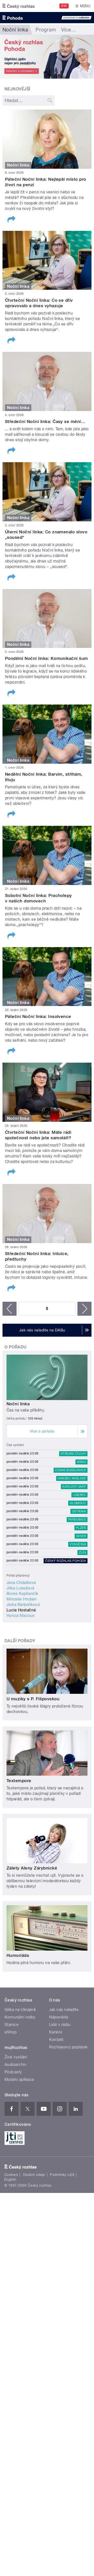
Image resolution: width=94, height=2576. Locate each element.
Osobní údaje (34, 2175)
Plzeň (81, 1528)
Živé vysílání (16, 2057)
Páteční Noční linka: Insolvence (38, 1016)
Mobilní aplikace (19, 2079)
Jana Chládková (21, 1582)
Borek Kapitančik (22, 1593)
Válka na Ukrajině (20, 2009)
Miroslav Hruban (22, 1599)
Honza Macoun (21, 1615)
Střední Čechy (73, 1453)
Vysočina (78, 1544)
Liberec (79, 1495)
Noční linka (18, 1403)
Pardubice (77, 1519)
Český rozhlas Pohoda (65, 1561)
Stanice (12, 2024)
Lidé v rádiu (60, 2024)
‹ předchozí (10, 1309)
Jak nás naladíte (64, 2009)
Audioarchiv (15, 2064)
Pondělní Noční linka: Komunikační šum (46, 658)
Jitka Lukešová (20, 1588)
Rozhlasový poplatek (68, 2047)
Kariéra (55, 2032)
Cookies (11, 2175)
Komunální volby (20, 2017)
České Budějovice (70, 1470)
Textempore (19, 1780)
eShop (11, 2032)
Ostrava (79, 1511)
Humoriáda (18, 1955)
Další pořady (20, 1640)
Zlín (82, 1552)
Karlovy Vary (74, 1486)
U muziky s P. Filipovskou (33, 1698)
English (10, 2179)
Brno (81, 1462)
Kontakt (56, 2039)
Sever (81, 1536)
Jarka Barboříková (23, 1604)
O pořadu (16, 1347)
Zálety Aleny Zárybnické (32, 1867)
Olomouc (78, 1503)
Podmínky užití (62, 2175)
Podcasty (13, 2072)
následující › (84, 1309)
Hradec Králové (72, 1478)
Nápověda (58, 2017)
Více (68, 30)
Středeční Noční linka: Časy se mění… (45, 421)
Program (46, 30)
